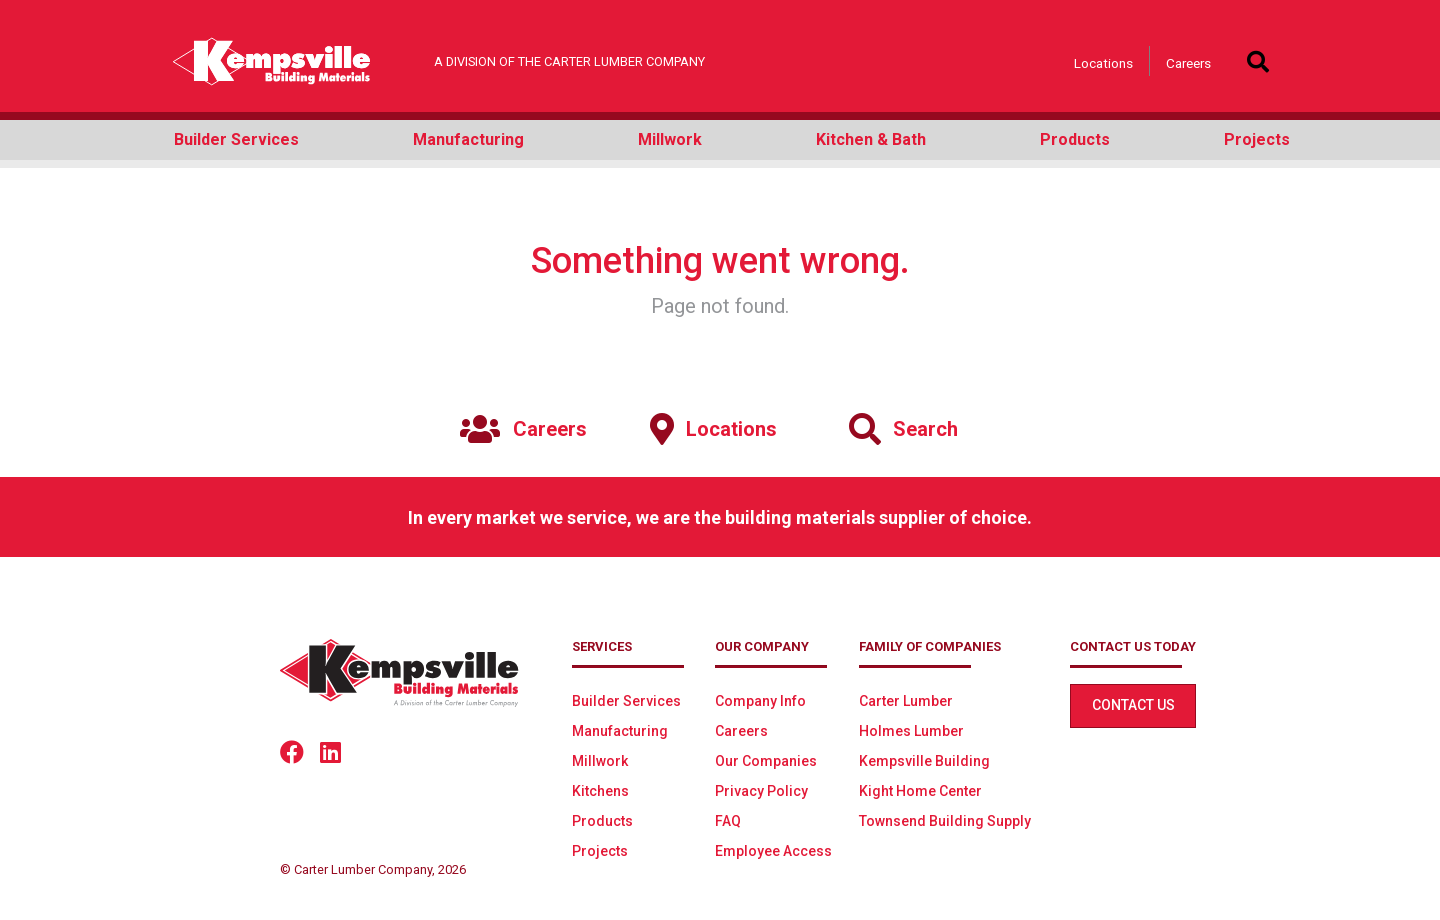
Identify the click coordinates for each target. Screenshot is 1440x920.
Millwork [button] (670, 139)
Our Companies (766, 761)
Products (602, 821)
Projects (600, 851)
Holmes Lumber (911, 731)
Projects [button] (1257, 139)
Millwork (600, 761)
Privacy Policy (761, 791)
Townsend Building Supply (945, 821)
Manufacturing (620, 731)
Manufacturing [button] (468, 139)
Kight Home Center (920, 791)
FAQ (728, 821)
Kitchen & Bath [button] (871, 139)
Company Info (760, 701)
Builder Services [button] (236, 139)
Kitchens (600, 791)
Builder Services (626, 701)
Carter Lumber (906, 701)
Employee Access (773, 851)
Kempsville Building (924, 761)
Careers (1188, 63)
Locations (1103, 63)
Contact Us (1133, 705)
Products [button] (1075, 139)
